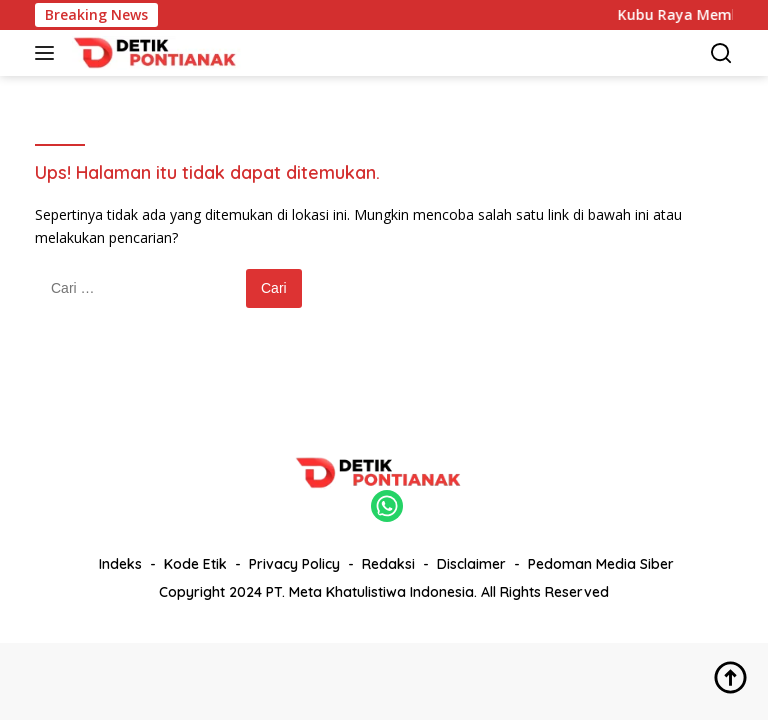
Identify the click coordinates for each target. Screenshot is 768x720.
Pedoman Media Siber (601, 564)
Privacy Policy (294, 564)
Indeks (120, 564)
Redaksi (388, 564)
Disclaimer (471, 564)
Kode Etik (195, 564)
